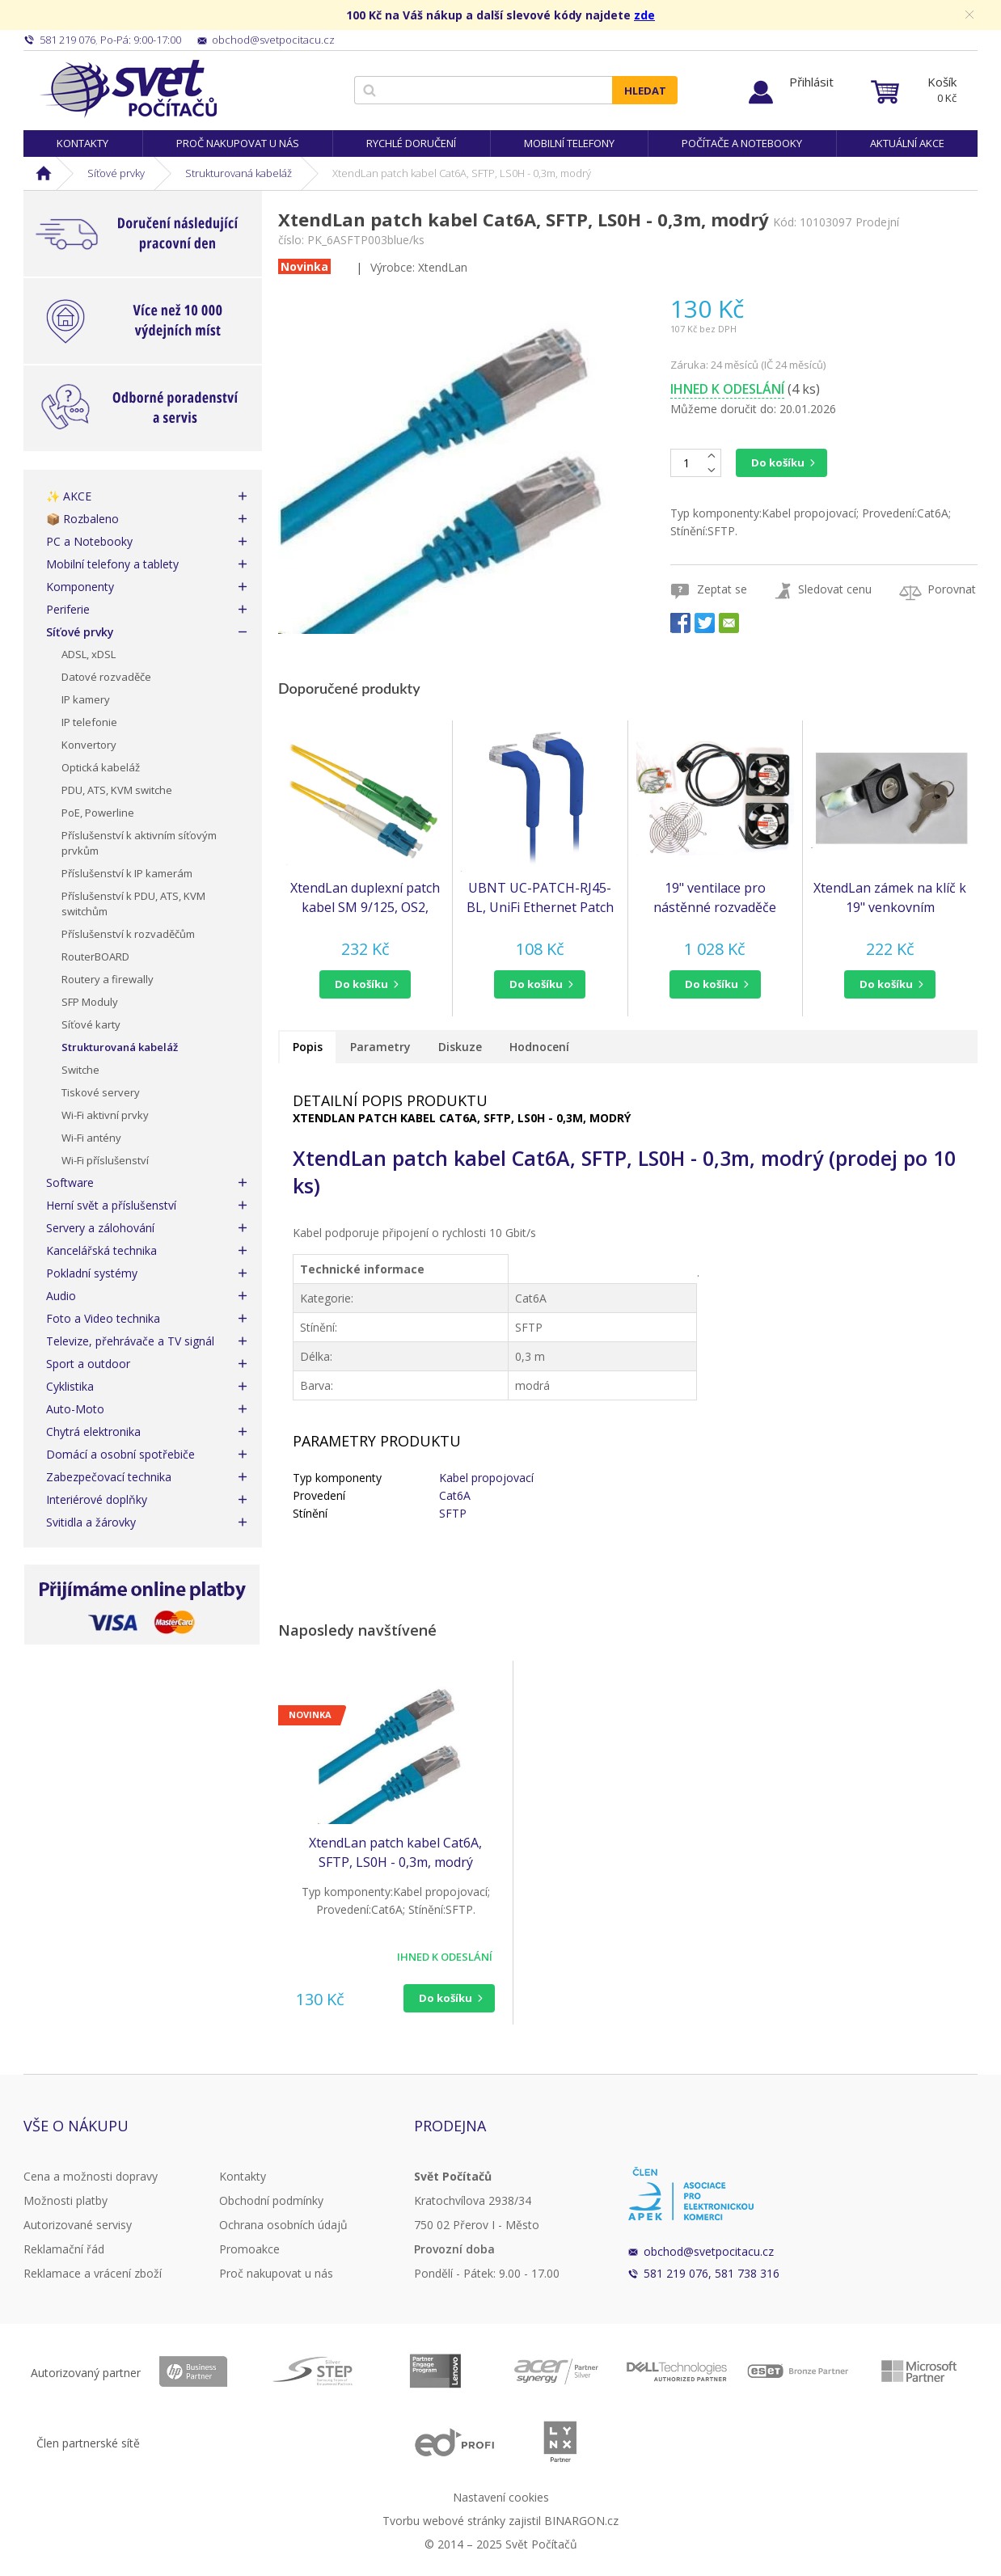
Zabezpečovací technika (108, 1476)
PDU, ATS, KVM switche (116, 790)
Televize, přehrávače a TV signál (130, 1341)
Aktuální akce (907, 143)
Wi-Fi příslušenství (105, 1160)
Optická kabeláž (100, 767)
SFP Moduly (89, 1002)
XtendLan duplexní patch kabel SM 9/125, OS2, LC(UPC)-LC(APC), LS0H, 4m (365, 898)
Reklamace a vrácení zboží (92, 2273)
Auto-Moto (75, 1409)
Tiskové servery (100, 1092)
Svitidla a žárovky (91, 1522)
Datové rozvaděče (106, 676)
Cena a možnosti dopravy (90, 2176)
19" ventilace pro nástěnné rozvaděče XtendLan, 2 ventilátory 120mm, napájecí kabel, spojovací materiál (714, 898)
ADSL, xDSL (88, 654)
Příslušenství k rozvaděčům (128, 934)
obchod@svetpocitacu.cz (709, 2251)
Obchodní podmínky (271, 2200)
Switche (80, 1069)
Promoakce (249, 2249)
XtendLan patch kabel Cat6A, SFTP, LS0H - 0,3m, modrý (395, 1852)
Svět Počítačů (128, 89)
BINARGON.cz (581, 2520)
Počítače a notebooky (742, 143)
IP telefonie (89, 722)
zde (644, 15)
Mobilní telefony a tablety (112, 564)
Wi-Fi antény (91, 1137)
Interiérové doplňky (96, 1499)
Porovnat (951, 589)
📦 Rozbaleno (82, 518)
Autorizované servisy (77, 2224)
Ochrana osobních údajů (283, 2224)
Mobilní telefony (569, 143)
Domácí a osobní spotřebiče (120, 1454)
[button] (365, 984)
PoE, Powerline (97, 812)
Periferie (68, 609)
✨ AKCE (68, 496)
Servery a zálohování (100, 1227)
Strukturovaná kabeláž (238, 173)
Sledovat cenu (835, 589)
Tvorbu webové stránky (443, 2520)
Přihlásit (811, 82)
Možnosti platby (65, 2200)
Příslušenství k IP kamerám (126, 873)
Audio (61, 1295)
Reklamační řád (63, 2249)
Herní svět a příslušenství (111, 1205)
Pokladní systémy (91, 1273)
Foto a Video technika (103, 1318)
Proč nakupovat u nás (237, 143)
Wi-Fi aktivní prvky (105, 1115)
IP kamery (85, 699)
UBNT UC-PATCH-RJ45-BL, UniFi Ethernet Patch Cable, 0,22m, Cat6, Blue (540, 898)
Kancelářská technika (101, 1250)
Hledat (645, 90)
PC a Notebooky (89, 541)
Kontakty (82, 143)
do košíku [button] (361, 984)
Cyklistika (70, 1386)
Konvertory (88, 744)
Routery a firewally (107, 979)
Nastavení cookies (501, 2497)
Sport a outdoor (88, 1363)
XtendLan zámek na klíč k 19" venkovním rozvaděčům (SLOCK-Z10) (890, 898)
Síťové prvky (116, 173)
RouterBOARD (95, 956)
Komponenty (80, 586)
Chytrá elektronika (93, 1431)
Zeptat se (722, 589)
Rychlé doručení (411, 143)
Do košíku (778, 462)
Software (70, 1182)
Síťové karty (90, 1024)
